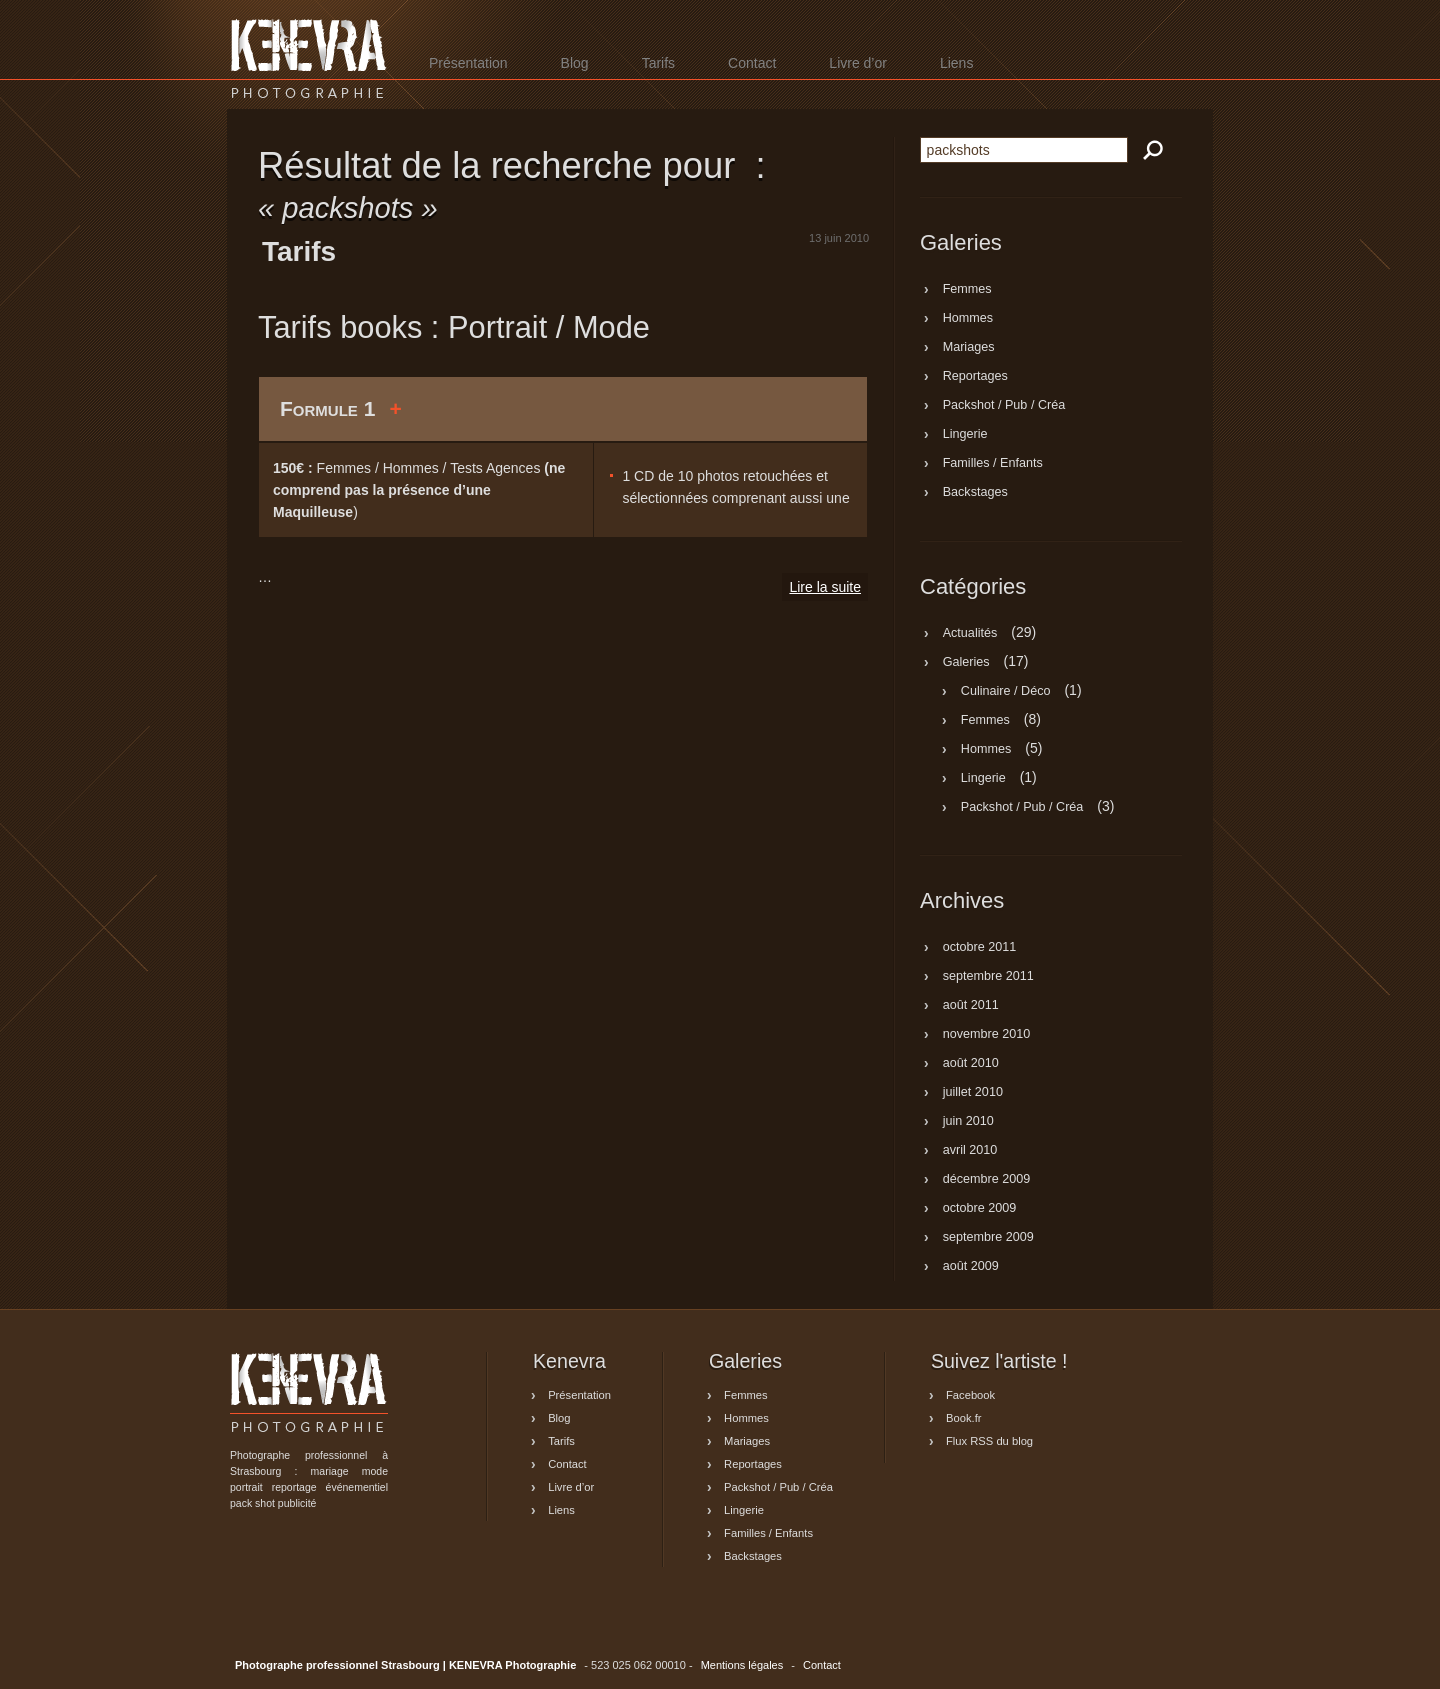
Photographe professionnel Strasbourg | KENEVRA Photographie (309, 58)
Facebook (970, 1395)
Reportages (975, 377)
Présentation (468, 63)
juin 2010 (968, 1122)
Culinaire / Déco (1006, 691)
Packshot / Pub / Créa (1004, 406)
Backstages (975, 493)
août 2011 (971, 1006)
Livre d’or (858, 63)
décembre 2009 (987, 1180)
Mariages (969, 348)
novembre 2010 (987, 1035)
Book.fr (963, 1418)
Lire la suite (825, 587)
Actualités (970, 633)
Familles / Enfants (993, 464)
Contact (752, 63)
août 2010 (971, 1064)
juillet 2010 (973, 1093)
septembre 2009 (988, 1238)
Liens (956, 63)
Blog (575, 63)
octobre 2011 (980, 948)
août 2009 (971, 1267)
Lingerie (965, 435)
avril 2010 (970, 1151)
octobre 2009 (980, 1209)
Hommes (968, 319)
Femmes (967, 290)
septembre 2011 (988, 977)
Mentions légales (742, 1665)
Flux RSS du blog (989, 1441)
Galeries (966, 662)
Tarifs (658, 63)
